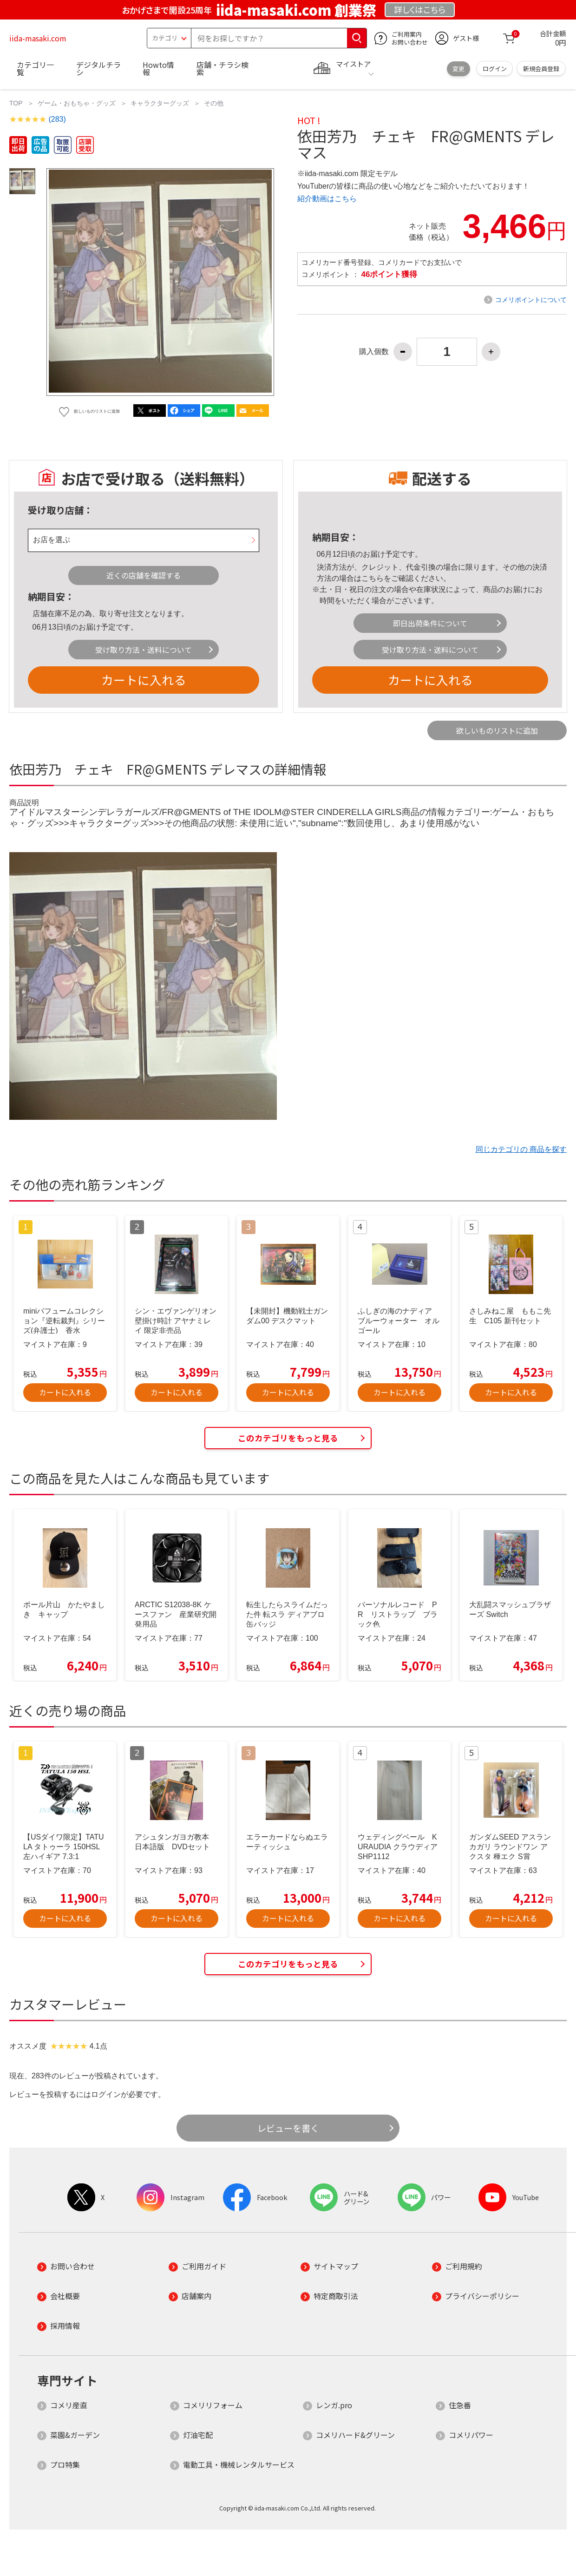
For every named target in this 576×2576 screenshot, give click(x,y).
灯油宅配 (198, 2434)
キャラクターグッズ (160, 103)
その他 (213, 103)
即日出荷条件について (430, 623)
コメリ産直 (68, 2405)
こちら (372, 578)
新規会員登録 (541, 68)
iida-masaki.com (37, 38)
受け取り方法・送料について (143, 649)
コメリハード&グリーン (355, 2434)
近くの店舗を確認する (143, 575)
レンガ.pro (334, 2405)
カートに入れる (143, 679)
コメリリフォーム (212, 2405)
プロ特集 (65, 2464)
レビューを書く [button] (288, 2128)
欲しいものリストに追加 (497, 730)
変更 (458, 68)
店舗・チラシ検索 (222, 68)
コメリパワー (471, 2434)
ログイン (495, 68)
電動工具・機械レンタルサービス (239, 2464)
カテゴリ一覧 (35, 68)
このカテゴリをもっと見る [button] (288, 1438)
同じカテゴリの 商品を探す (521, 1149)
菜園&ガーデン (75, 2434)
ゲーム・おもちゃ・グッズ (77, 103)
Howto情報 (158, 68)
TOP (16, 103)
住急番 (460, 2405)
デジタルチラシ (98, 68)
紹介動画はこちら (327, 199)
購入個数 (374, 351)
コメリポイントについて (531, 299)
